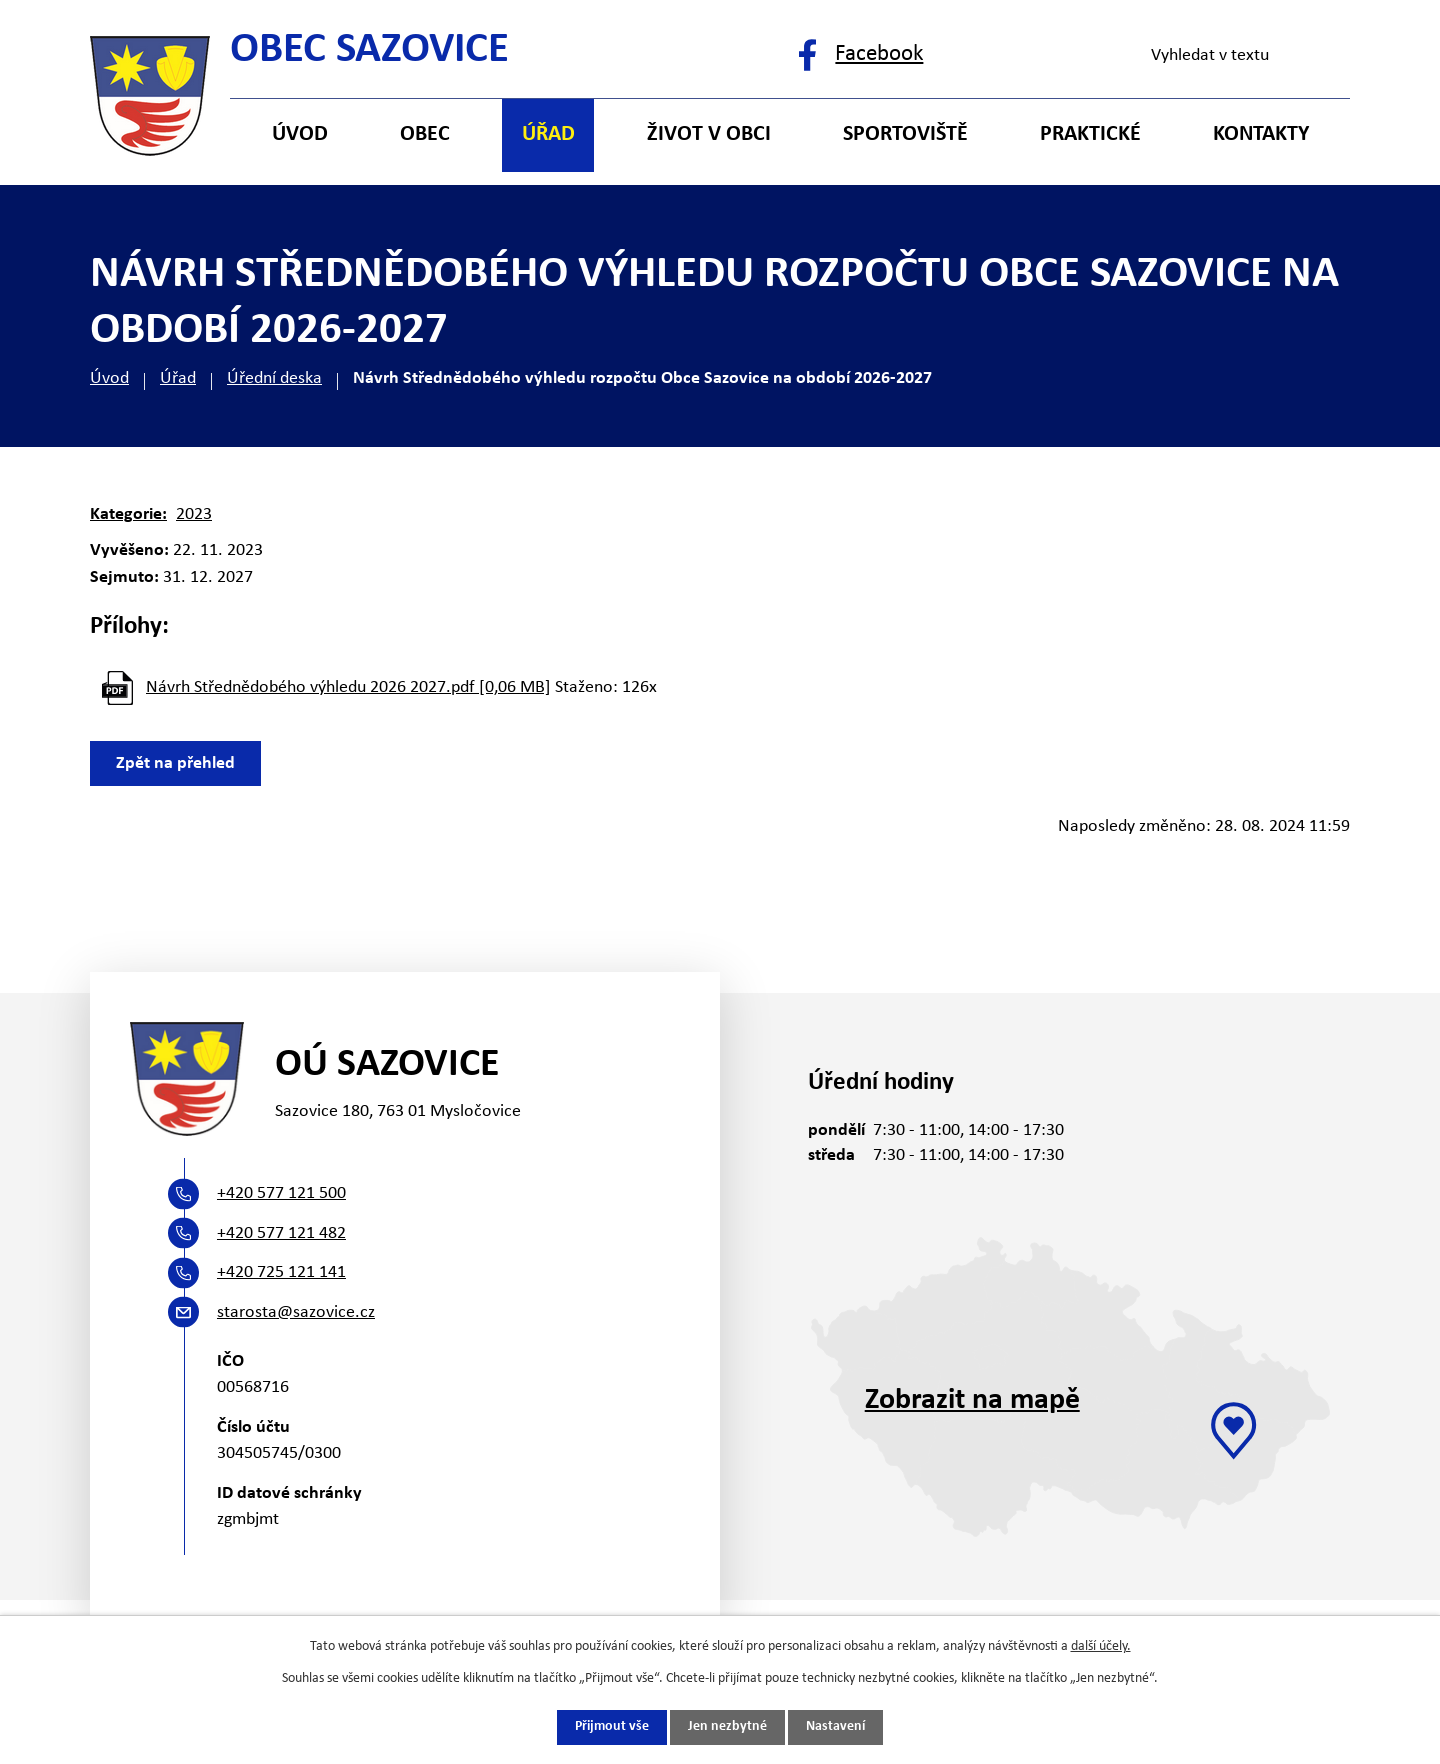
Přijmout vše (612, 1727)
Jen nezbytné (727, 1727)
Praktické (1090, 134)
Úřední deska (274, 378)
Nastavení (835, 1727)
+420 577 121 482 (281, 1233)
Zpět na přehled (176, 763)
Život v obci (709, 134)
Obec (425, 134)
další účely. (1101, 1646)
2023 (194, 514)
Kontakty (1261, 134)
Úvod (109, 378)
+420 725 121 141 (281, 1272)
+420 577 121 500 (281, 1193)
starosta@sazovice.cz (296, 1312)
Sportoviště (905, 134)
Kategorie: (128, 514)
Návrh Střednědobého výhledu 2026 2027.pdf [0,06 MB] (348, 687)
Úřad (178, 378)
